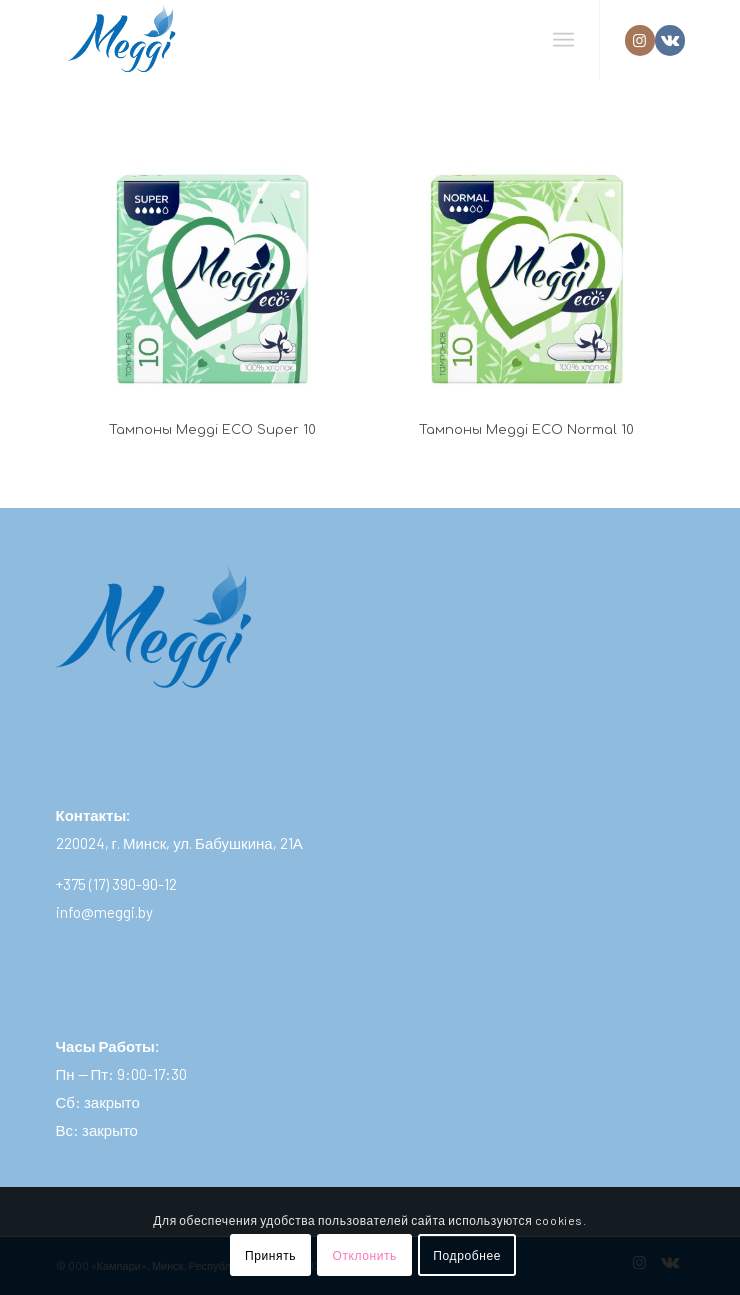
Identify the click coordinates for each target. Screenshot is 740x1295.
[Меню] (563, 40)
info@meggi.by (104, 912)
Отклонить (364, 1255)
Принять (270, 1255)
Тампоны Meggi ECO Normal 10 (526, 430)
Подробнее (467, 1255)
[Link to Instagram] (640, 40)
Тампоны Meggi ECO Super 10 (212, 430)
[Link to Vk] (670, 40)
